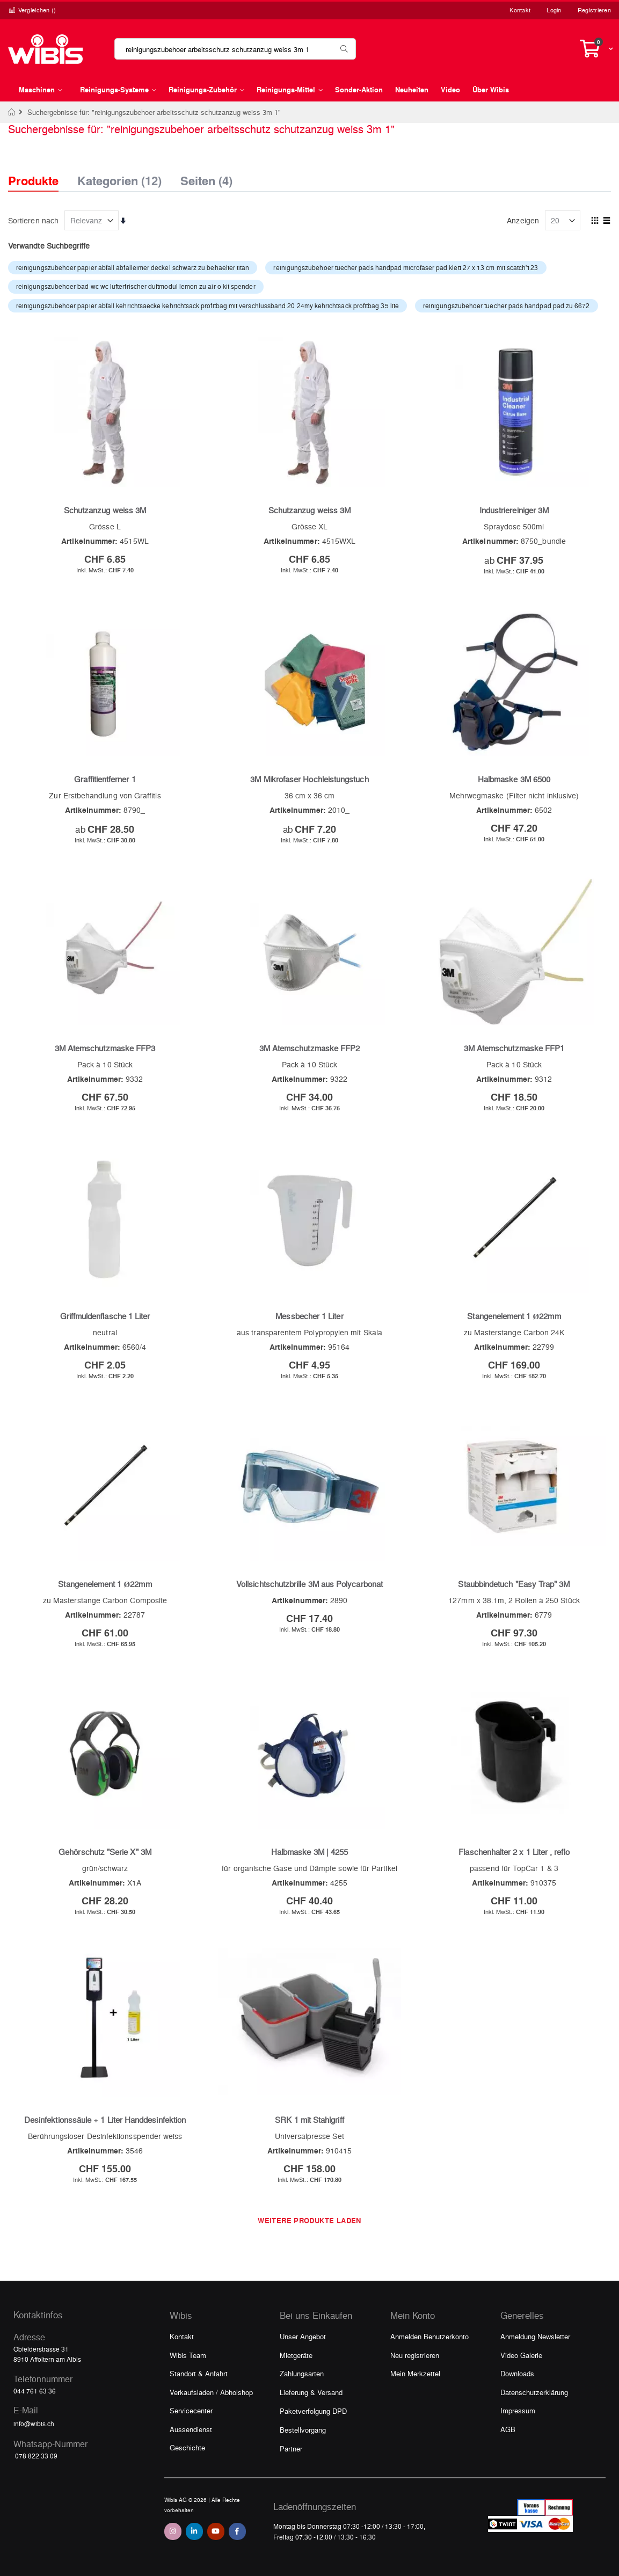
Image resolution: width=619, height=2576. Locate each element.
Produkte (33, 180)
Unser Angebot (303, 2336)
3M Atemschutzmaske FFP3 (105, 1048)
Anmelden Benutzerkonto (429, 2336)
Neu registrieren (414, 2355)
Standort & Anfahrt (199, 2373)
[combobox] (235, 49)
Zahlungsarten (302, 2373)
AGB (507, 2429)
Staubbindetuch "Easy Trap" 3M (514, 1584)
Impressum (517, 2410)
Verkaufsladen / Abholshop (211, 2392)
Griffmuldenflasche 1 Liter (105, 1316)
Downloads (517, 2373)
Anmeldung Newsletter (535, 2336)
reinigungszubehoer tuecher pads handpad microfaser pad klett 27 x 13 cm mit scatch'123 (405, 267)
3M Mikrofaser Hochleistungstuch (309, 779)
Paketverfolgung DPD (313, 2411)
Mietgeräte (296, 2355)
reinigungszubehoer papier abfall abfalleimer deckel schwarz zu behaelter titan (132, 267)
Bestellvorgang (303, 2430)
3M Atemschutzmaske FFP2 (309, 1048)
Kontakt (519, 10)
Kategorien (119, 177)
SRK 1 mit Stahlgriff (309, 2120)
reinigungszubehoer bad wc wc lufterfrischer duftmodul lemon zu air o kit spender (136, 286)
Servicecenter (191, 2410)
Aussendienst (191, 2429)
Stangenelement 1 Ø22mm (513, 1316)
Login (554, 10)
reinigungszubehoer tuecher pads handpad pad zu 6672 (506, 305)
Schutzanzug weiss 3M (105, 510)
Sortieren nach (33, 220)
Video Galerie (521, 2355)
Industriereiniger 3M (514, 510)
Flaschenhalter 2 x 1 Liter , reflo (513, 1852)
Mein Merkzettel (415, 2373)
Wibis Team (188, 2355)
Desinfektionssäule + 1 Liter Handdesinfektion (105, 2120)
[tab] (41, 171)
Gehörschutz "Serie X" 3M (105, 1852)
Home (12, 112)
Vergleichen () (32, 10)
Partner (291, 2448)
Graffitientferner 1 (104, 779)
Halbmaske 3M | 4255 (309, 1852)
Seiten (206, 177)
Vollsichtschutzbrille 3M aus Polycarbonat (309, 1584)
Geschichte (187, 2447)
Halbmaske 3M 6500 (514, 779)
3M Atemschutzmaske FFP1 (514, 1048)
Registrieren (594, 10)
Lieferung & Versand (311, 2392)
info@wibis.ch (33, 2423)
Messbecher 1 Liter (309, 1316)
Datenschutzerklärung (534, 2392)
